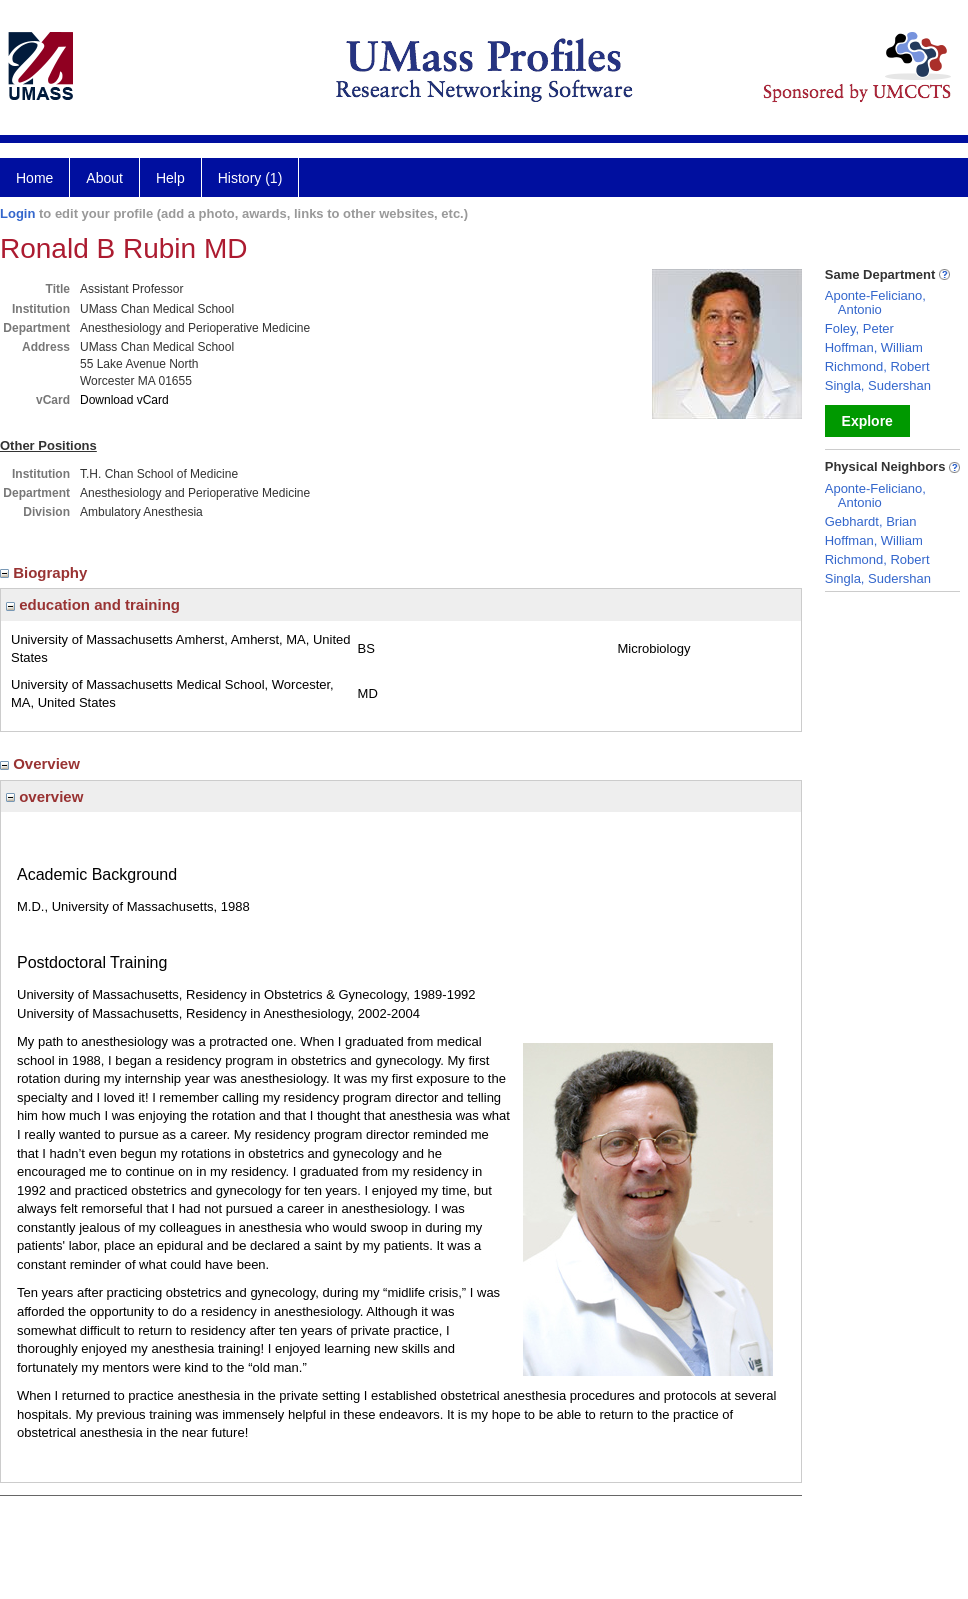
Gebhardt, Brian (871, 521)
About (104, 178)
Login (17, 213)
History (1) (250, 178)
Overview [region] (42, 763)
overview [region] (44, 796)
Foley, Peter (859, 328)
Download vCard (124, 400)
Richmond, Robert (877, 366)
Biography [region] (46, 572)
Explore (867, 421)
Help (170, 178)
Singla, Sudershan (878, 385)
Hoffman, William (874, 347)
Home (34, 178)
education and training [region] (93, 604)
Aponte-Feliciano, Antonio (875, 302)
